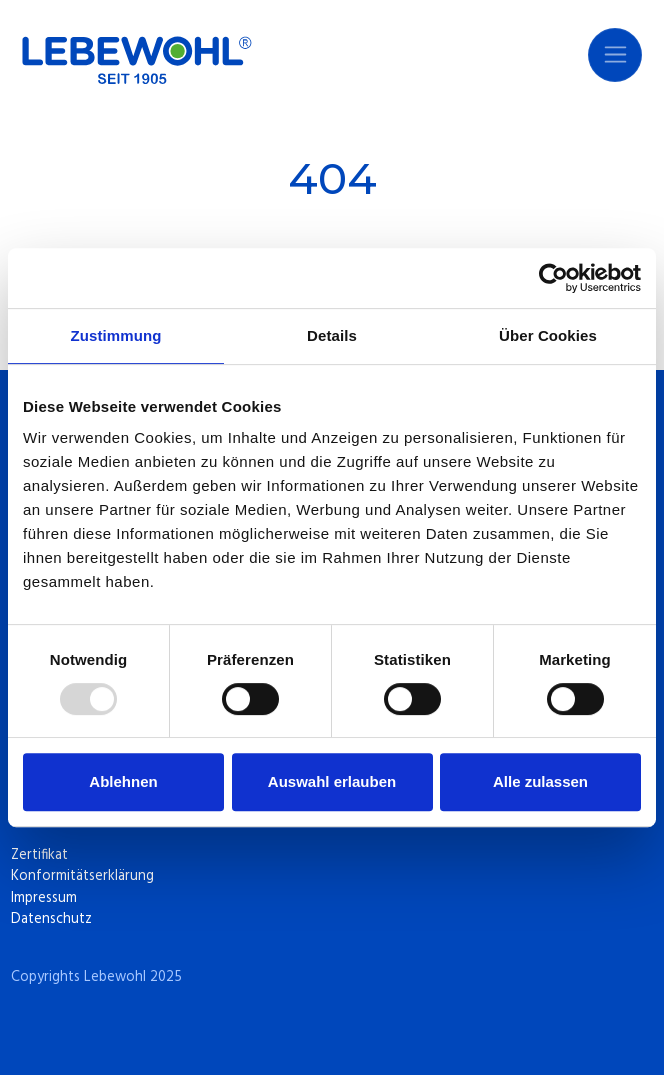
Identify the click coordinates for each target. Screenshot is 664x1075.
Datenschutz (51, 919)
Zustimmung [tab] (116, 335)
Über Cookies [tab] (548, 335)
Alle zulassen (540, 781)
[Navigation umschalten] (615, 55)
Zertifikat (39, 855)
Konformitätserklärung (82, 876)
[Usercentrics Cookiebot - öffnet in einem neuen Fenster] (553, 278)
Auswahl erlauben (332, 781)
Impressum (44, 898)
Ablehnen (123, 781)
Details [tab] (332, 335)
